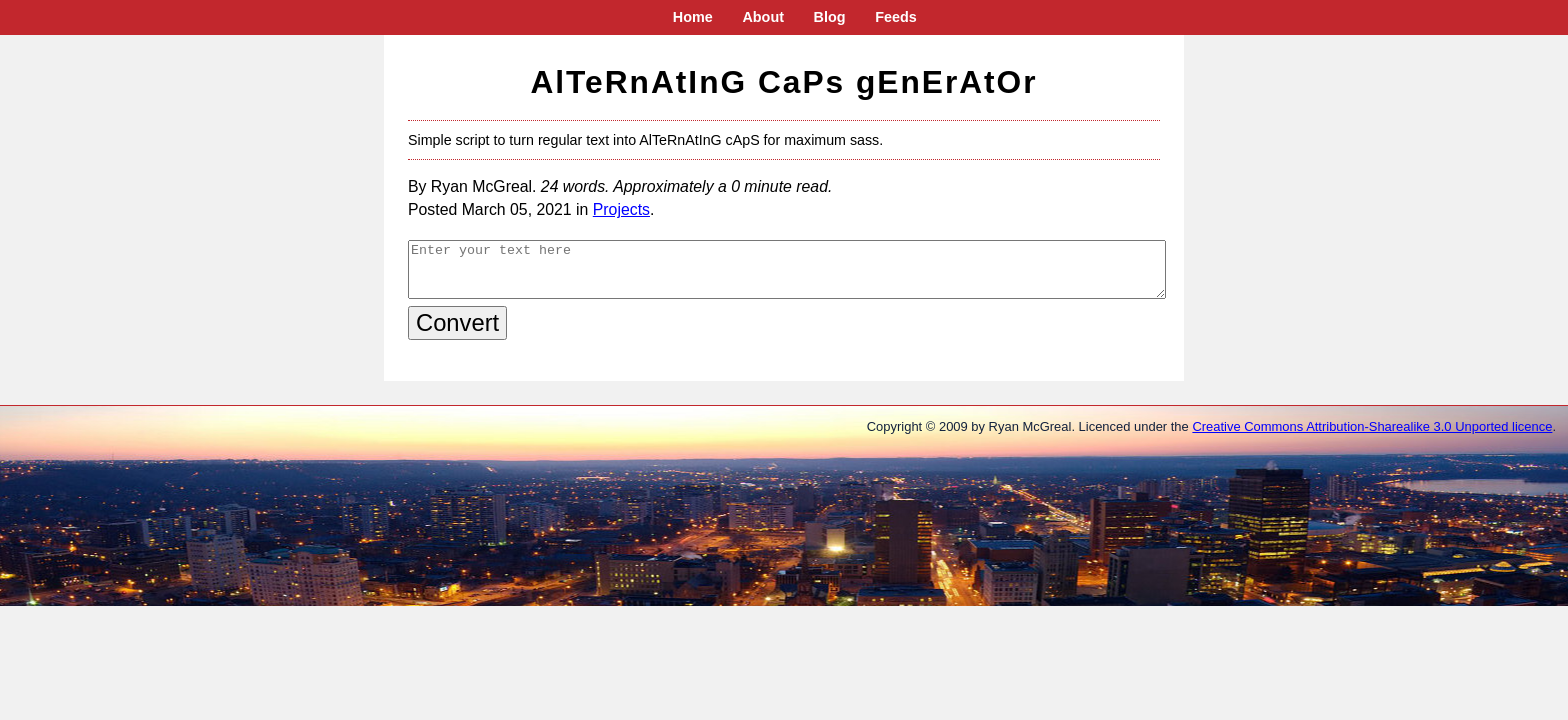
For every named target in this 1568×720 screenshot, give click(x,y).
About (763, 17)
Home (693, 17)
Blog (830, 17)
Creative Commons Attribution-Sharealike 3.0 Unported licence (1372, 426)
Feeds (896, 17)
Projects (621, 209)
